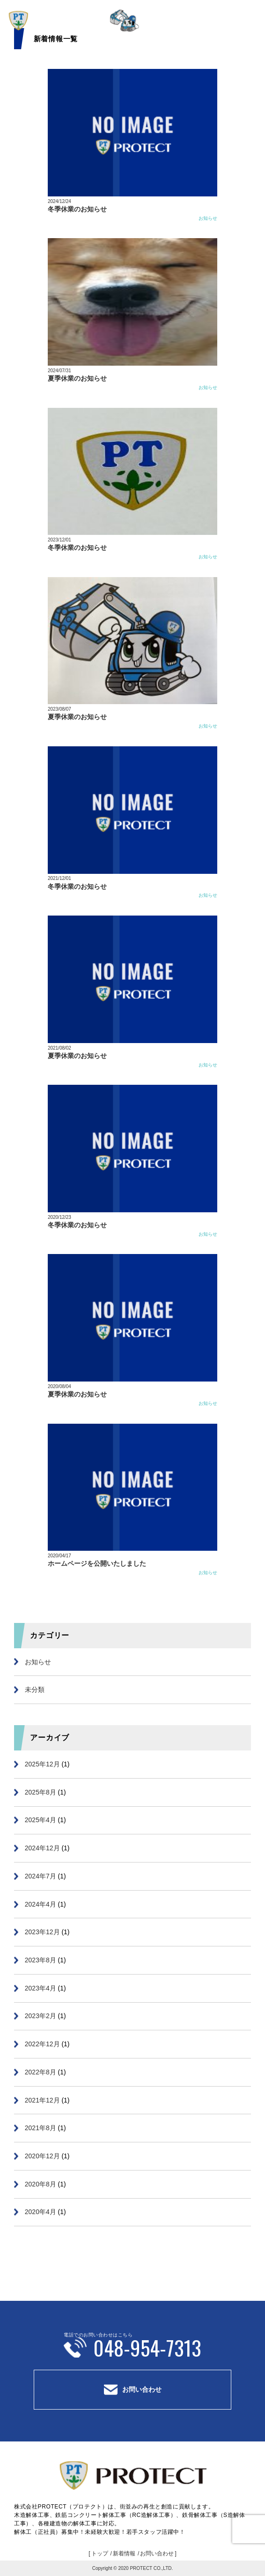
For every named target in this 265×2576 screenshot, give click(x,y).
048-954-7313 (147, 2347)
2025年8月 (40, 1792)
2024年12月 (42, 1848)
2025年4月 (40, 1820)
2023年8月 (40, 1960)
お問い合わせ (142, 2389)
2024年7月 (40, 1876)
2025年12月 (42, 1764)
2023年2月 (40, 2016)
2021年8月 (40, 2128)
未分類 (34, 1689)
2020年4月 (40, 2212)
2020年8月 (40, 2184)
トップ (99, 2553)
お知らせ (208, 218)
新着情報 (124, 2553)
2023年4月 (40, 1988)
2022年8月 (40, 2072)
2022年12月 (42, 2044)
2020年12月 (42, 2156)
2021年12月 (42, 2100)
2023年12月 (42, 1932)
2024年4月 (40, 1904)
